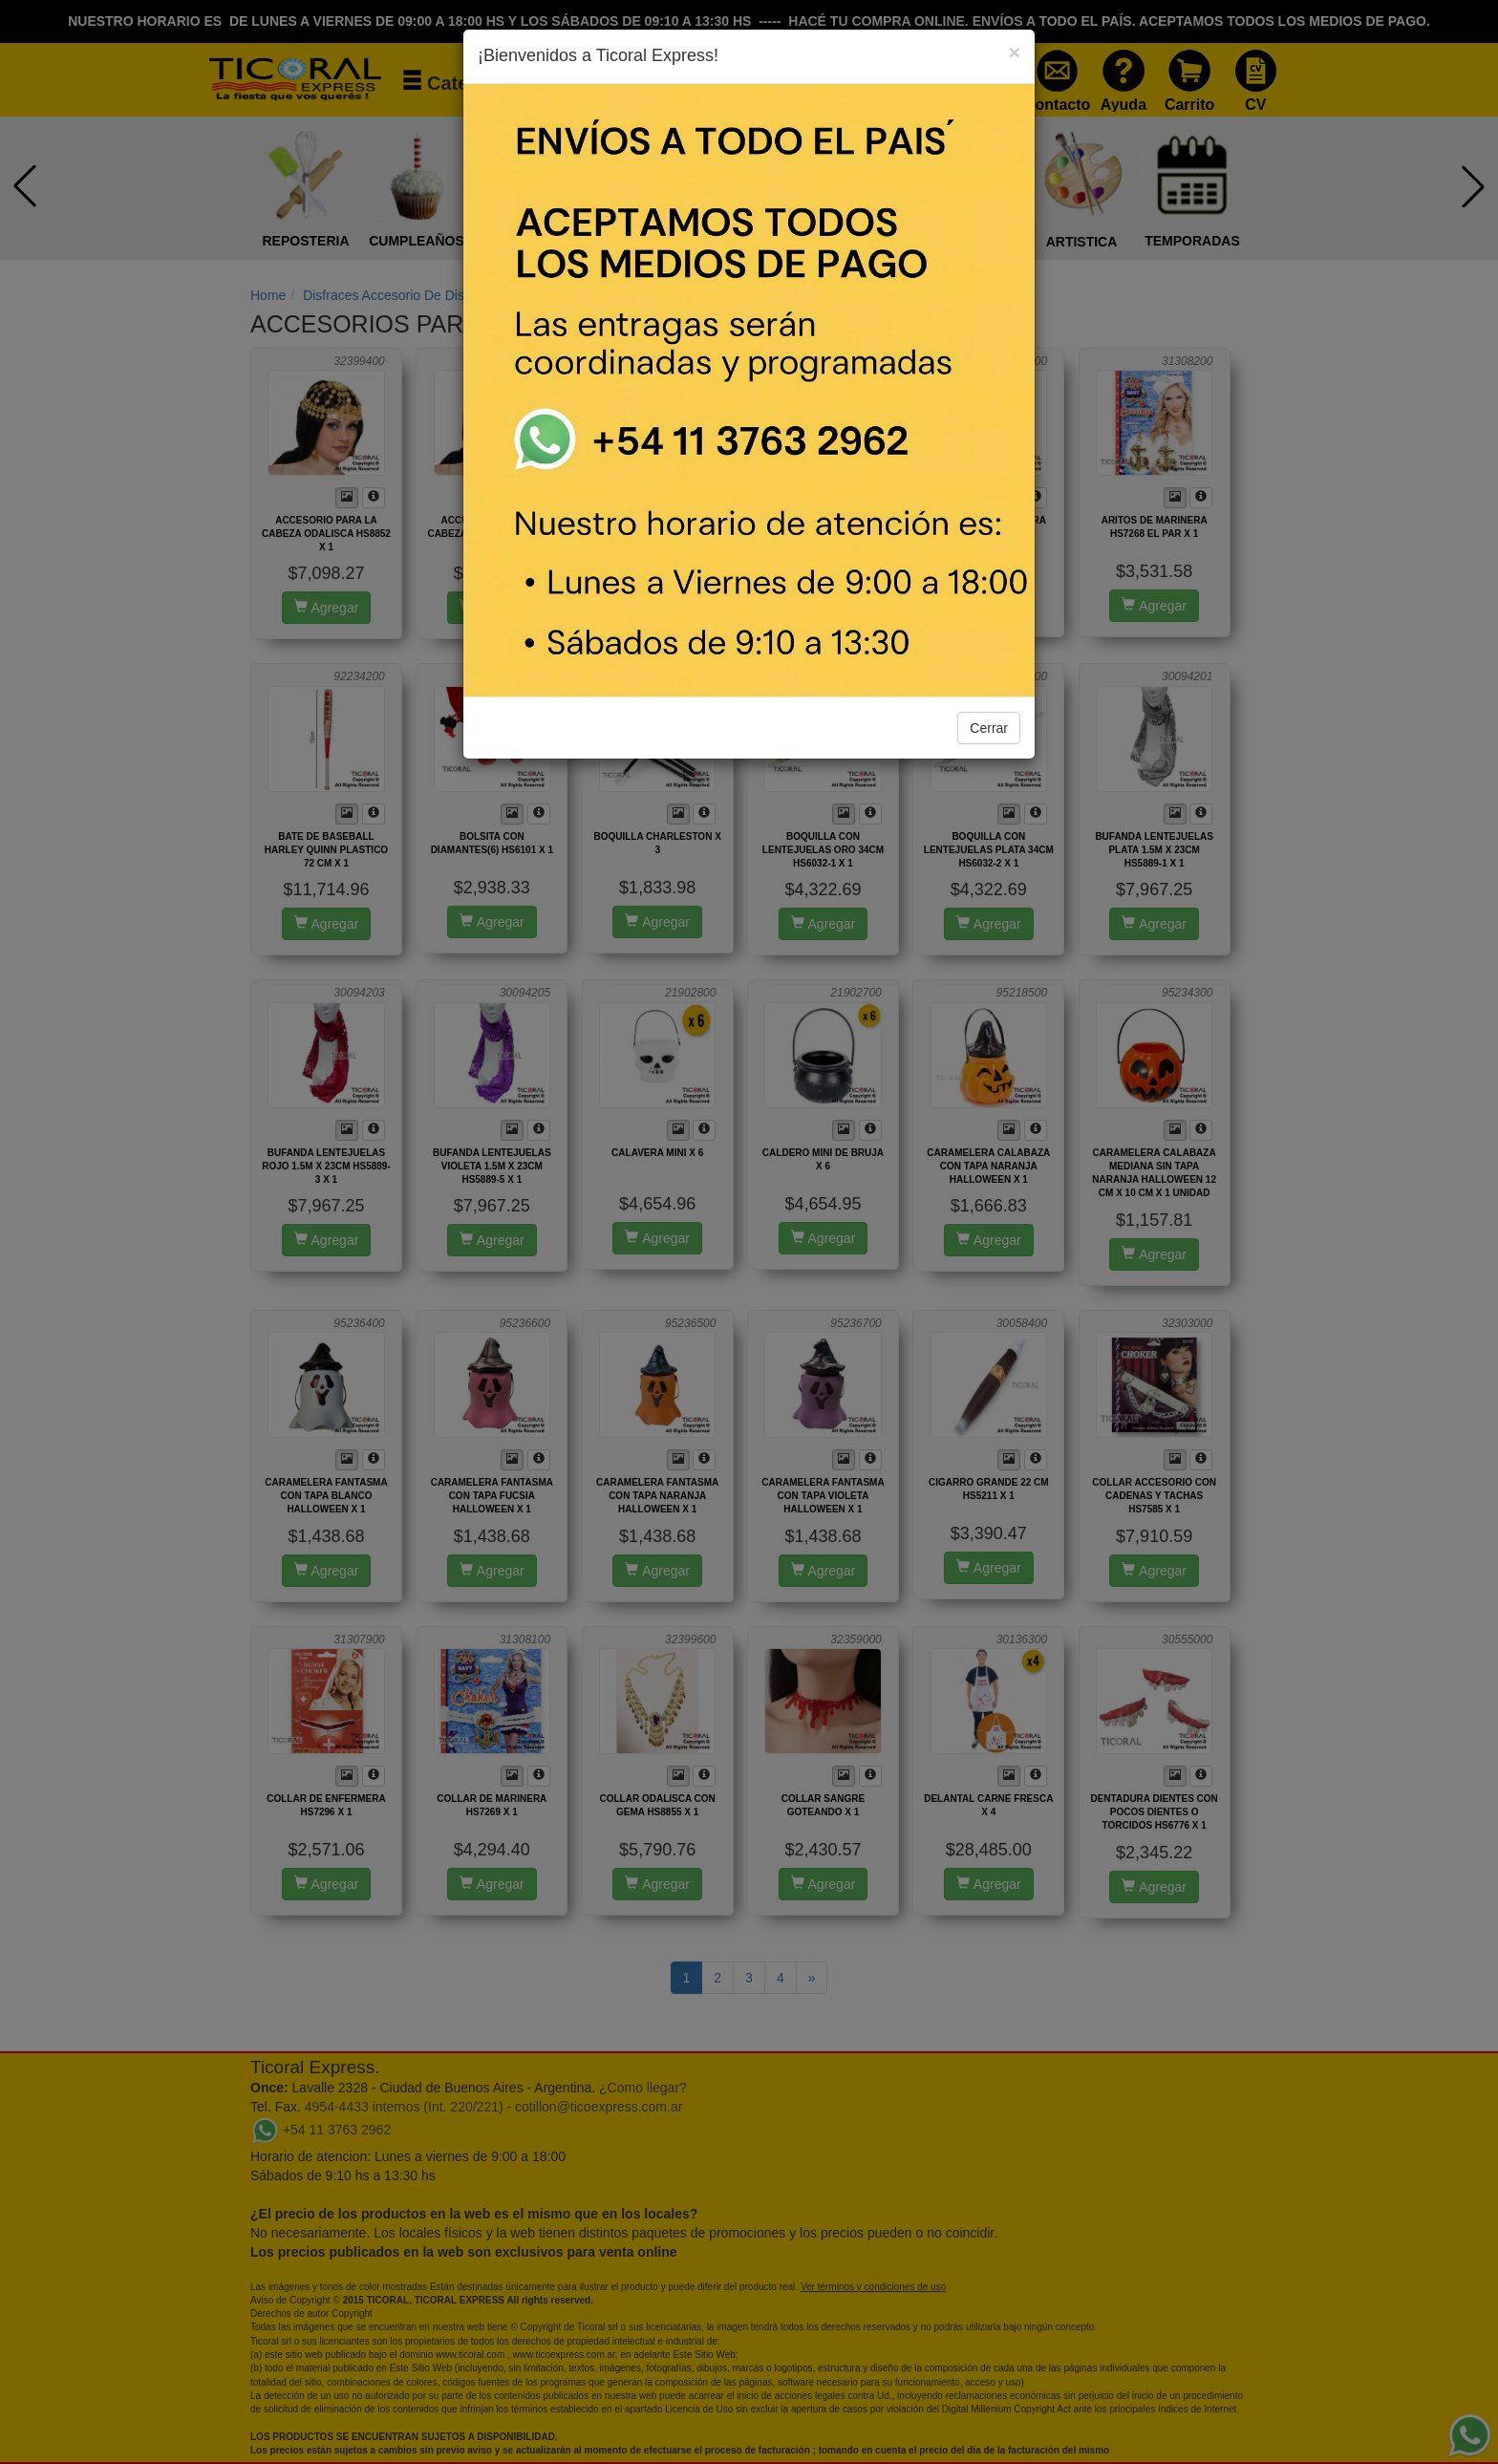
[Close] (1014, 52)
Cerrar (989, 728)
